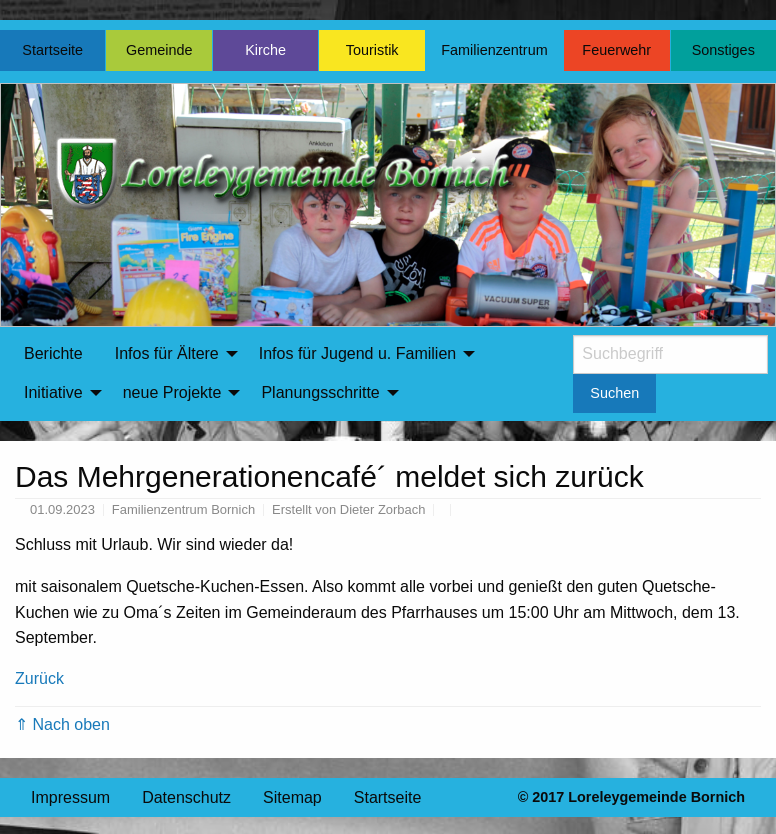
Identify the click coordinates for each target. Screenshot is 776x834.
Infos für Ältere (167, 353)
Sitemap (292, 797)
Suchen (614, 393)
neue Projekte (172, 392)
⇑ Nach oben (62, 724)
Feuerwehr (616, 50)
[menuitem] (53, 354)
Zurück (39, 678)
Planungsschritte (320, 392)
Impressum (70, 797)
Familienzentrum (494, 50)
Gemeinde (159, 50)
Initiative (53, 392)
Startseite (52, 50)
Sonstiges (723, 50)
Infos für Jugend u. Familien (357, 353)
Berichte (53, 353)
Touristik (372, 50)
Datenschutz (186, 797)
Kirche (265, 50)
